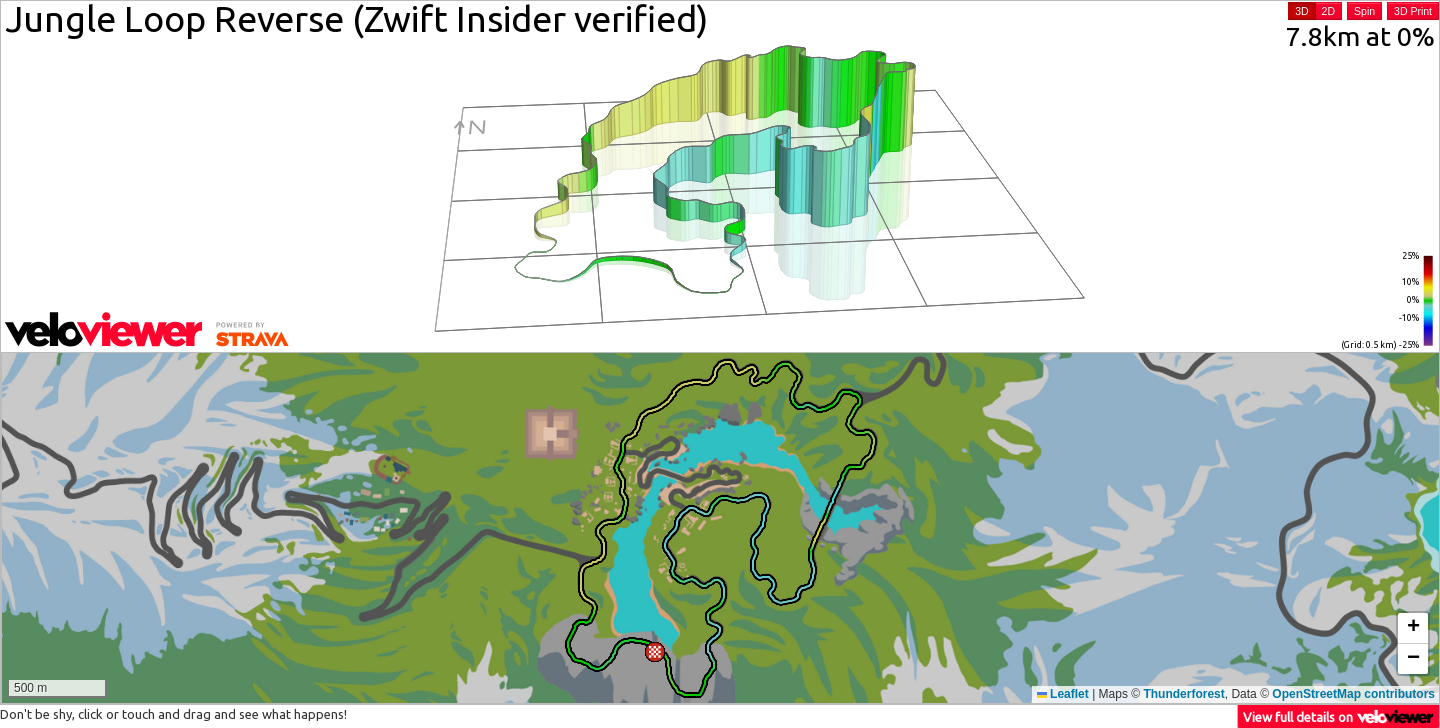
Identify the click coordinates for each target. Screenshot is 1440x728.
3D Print (1413, 11)
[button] (655, 652)
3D (1301, 11)
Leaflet (1063, 694)
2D (1328, 11)
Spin (1364, 11)
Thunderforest (1183, 694)
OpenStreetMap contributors (1353, 694)
